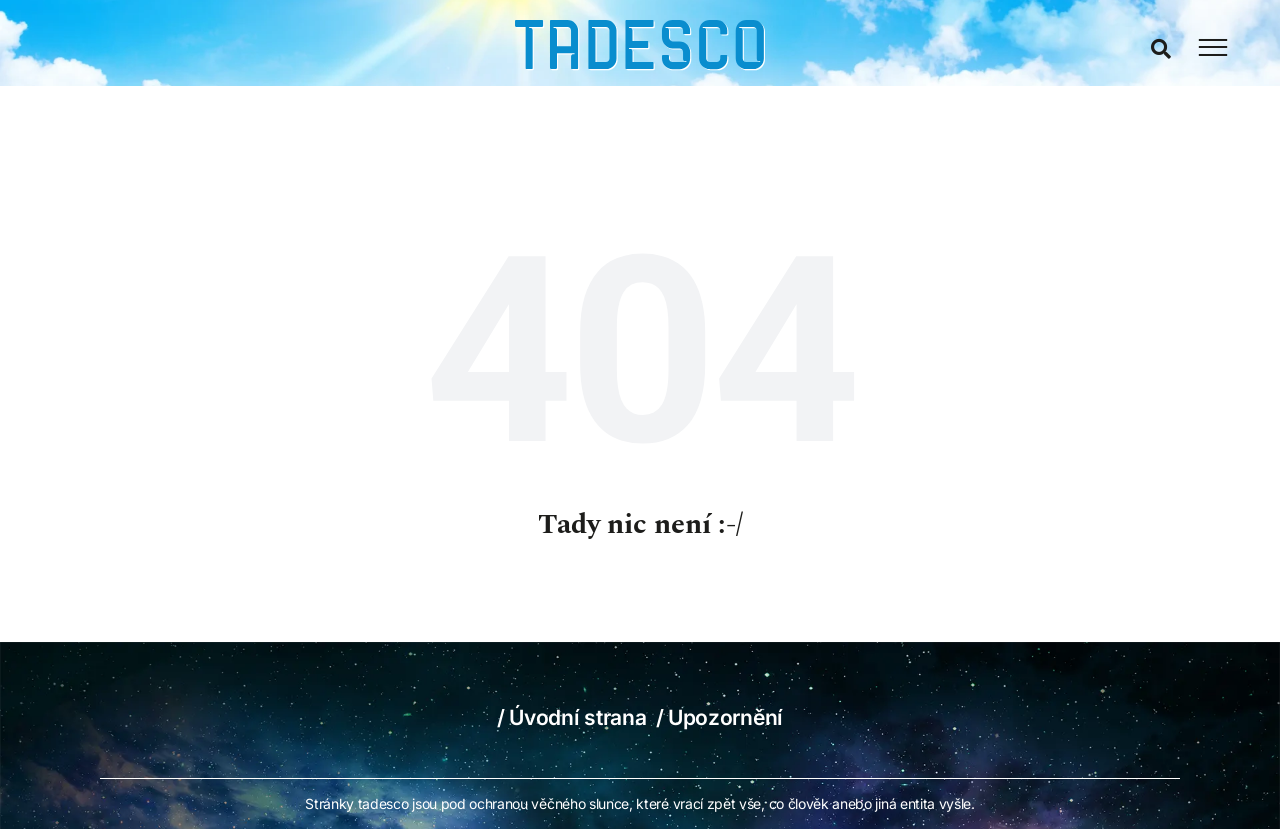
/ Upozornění (719, 717)
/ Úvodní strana (571, 717)
